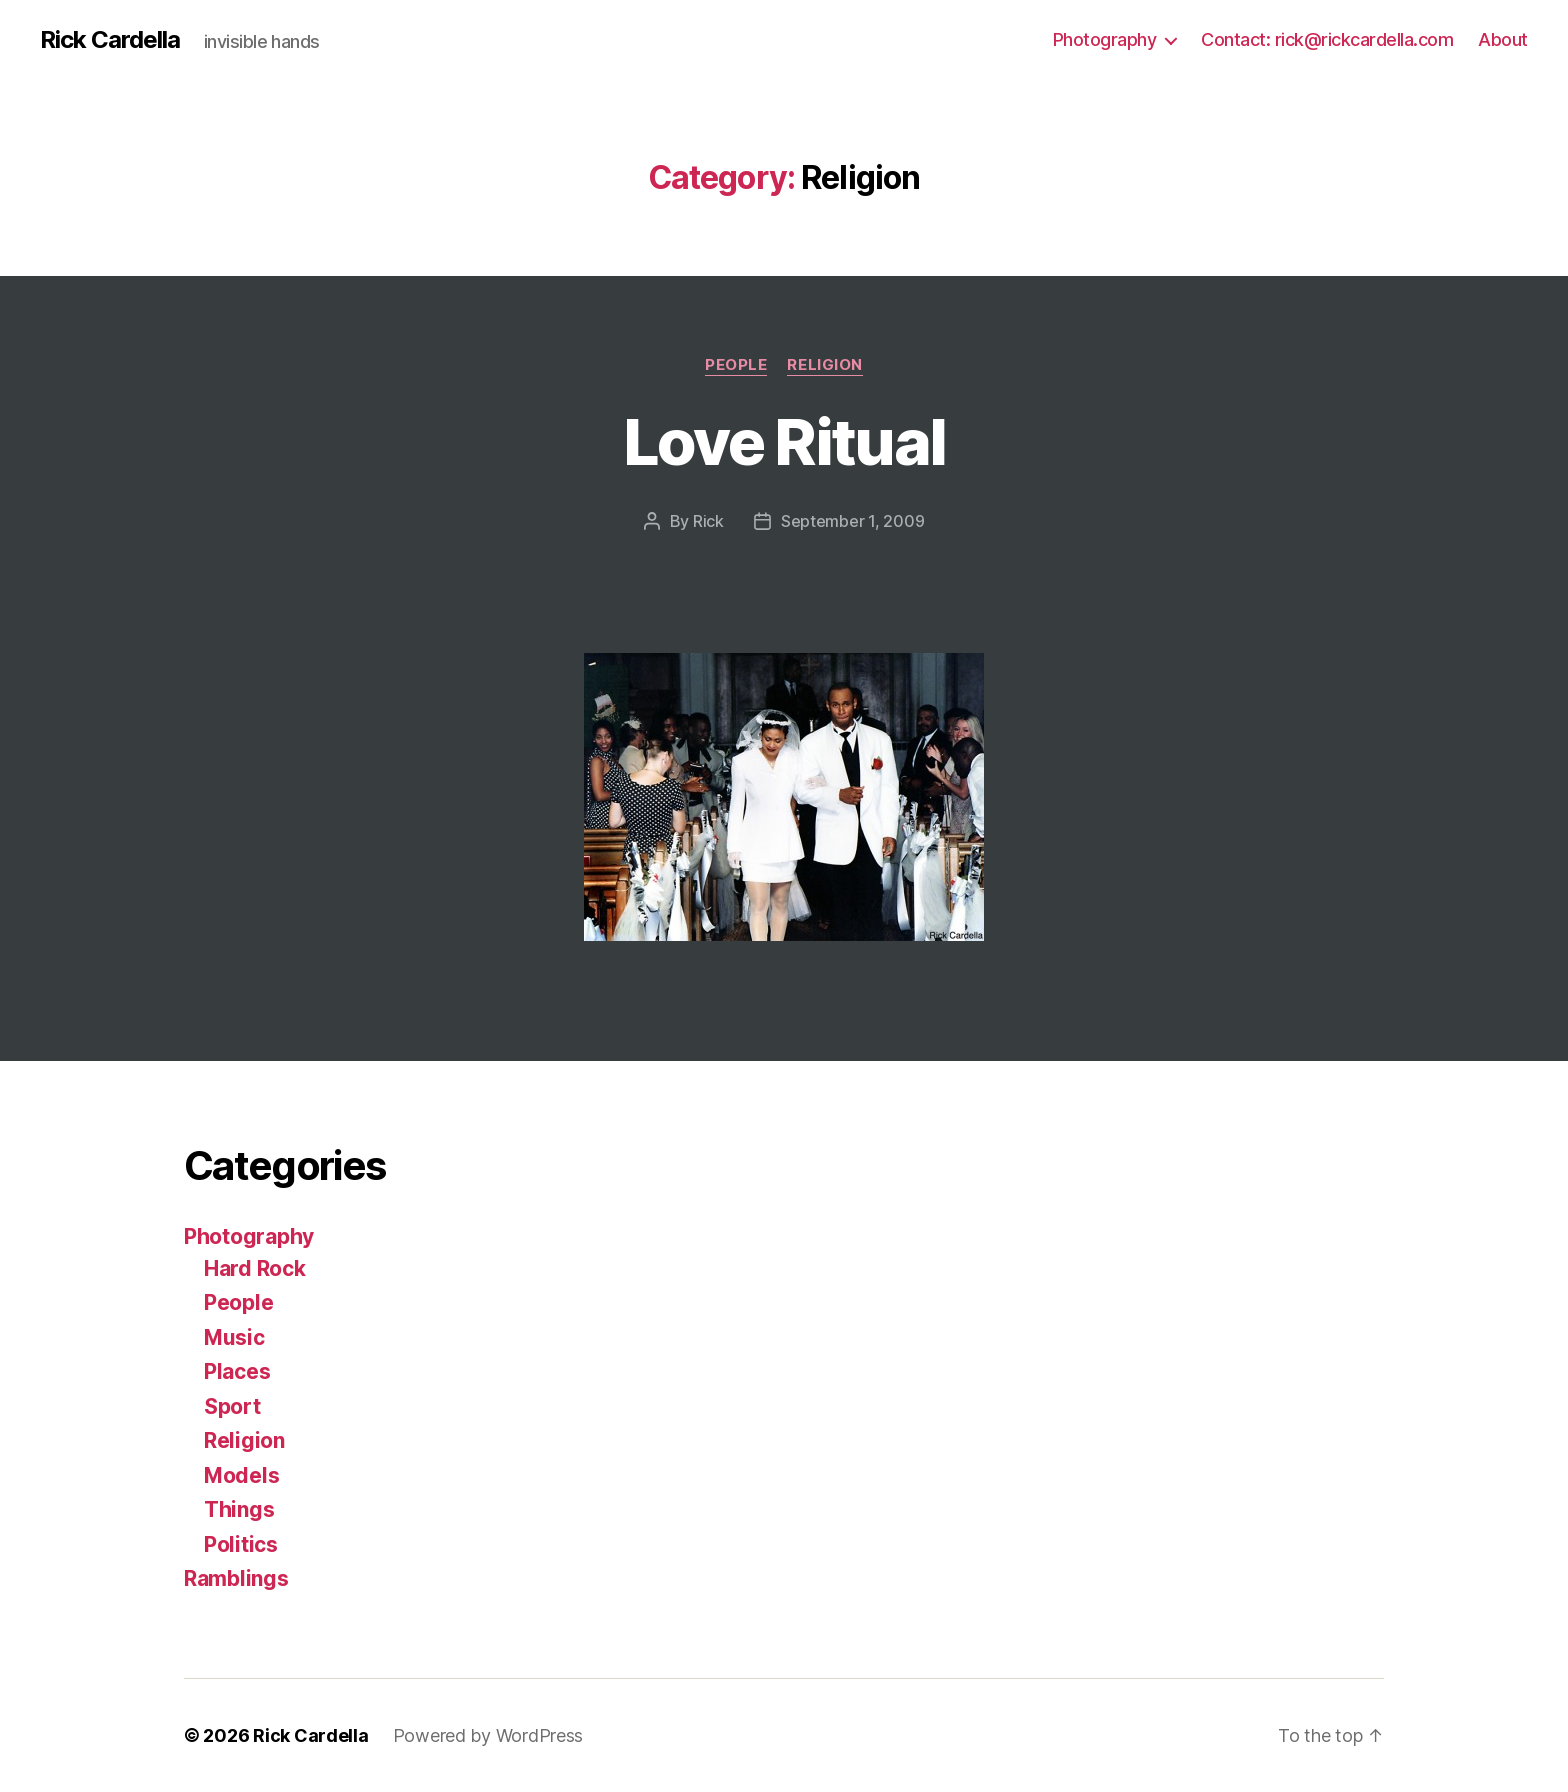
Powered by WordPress (488, 1735)
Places (237, 1371)
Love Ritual (784, 441)
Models (241, 1475)
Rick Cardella (110, 40)
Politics (241, 1544)
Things (239, 1509)
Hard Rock (255, 1268)
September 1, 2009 (852, 521)
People (736, 365)
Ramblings (236, 1578)
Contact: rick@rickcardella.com (1327, 39)
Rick (708, 521)
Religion (824, 365)
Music (234, 1337)
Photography (1105, 39)
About (1503, 39)
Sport (232, 1406)
